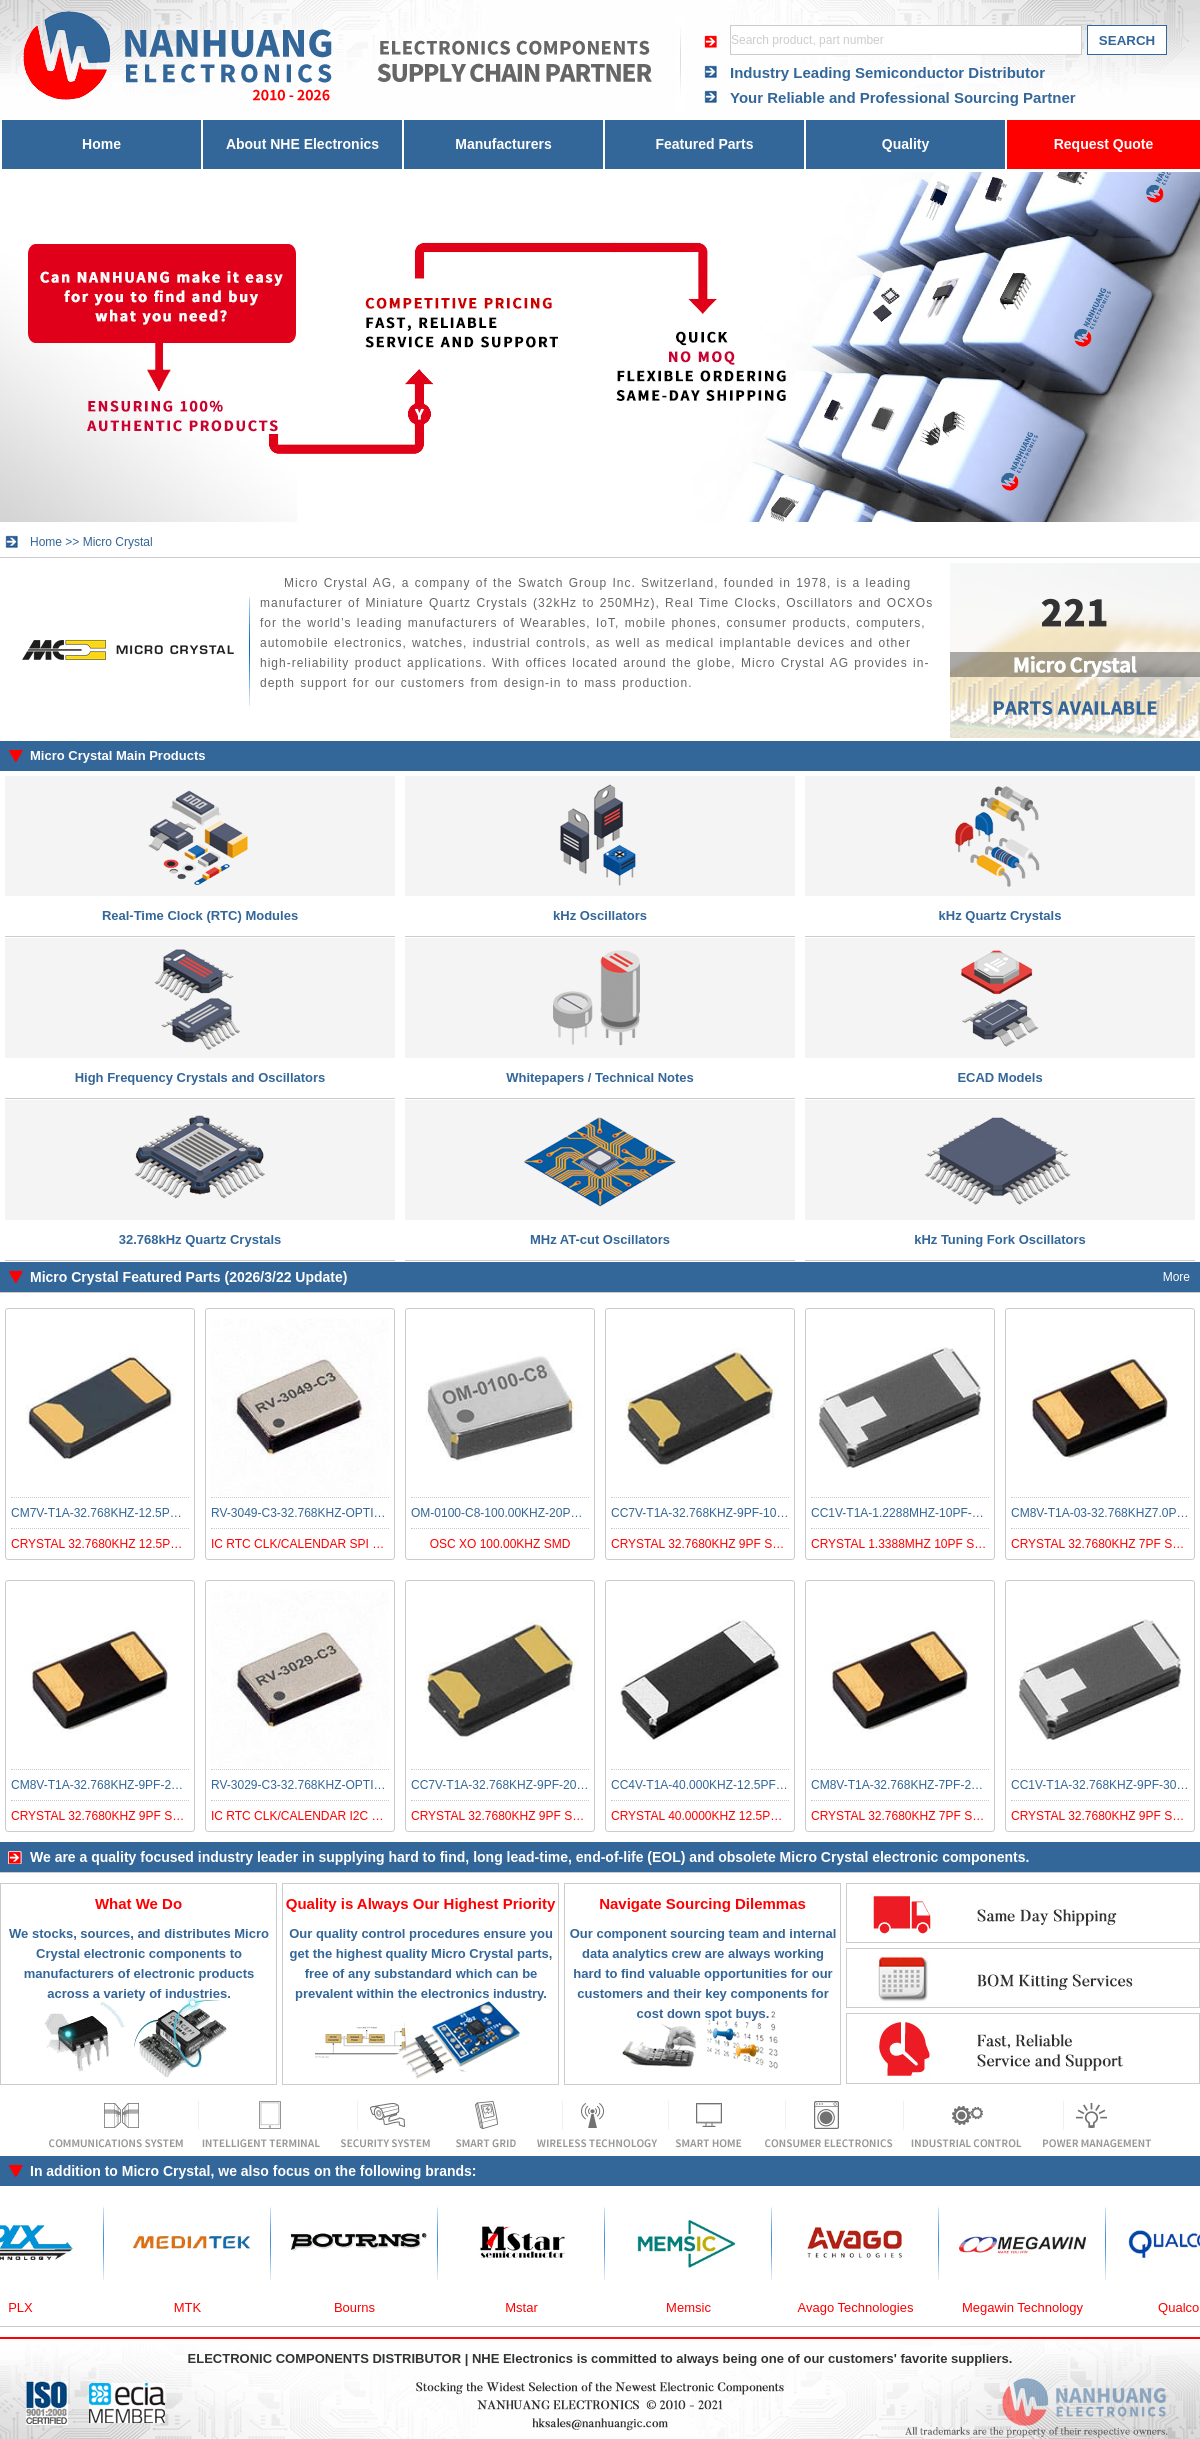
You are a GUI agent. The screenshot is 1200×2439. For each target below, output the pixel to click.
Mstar (530, 2307)
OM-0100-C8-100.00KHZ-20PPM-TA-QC (520, 1513)
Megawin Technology (1031, 2307)
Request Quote (1104, 144)
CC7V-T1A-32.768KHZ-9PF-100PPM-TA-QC (730, 1513)
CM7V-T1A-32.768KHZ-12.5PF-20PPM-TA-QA (135, 1513)
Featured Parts (704, 144)
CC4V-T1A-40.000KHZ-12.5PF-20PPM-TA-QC (735, 1785)
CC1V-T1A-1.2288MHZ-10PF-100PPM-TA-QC (934, 1513)
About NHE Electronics (302, 144)
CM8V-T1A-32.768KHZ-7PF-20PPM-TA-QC (927, 1785)
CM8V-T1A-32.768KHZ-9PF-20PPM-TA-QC (127, 1785)
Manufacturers (503, 144)
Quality (905, 144)
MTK (196, 2307)
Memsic (697, 2307)
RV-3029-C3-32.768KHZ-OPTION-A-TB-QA (327, 1785)
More (1176, 1277)
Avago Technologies (865, 2307)
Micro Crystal (118, 542)
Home (101, 144)
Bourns (363, 2307)
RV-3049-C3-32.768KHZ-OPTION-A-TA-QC (327, 1513)
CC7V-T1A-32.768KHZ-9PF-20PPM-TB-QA (527, 1785)
